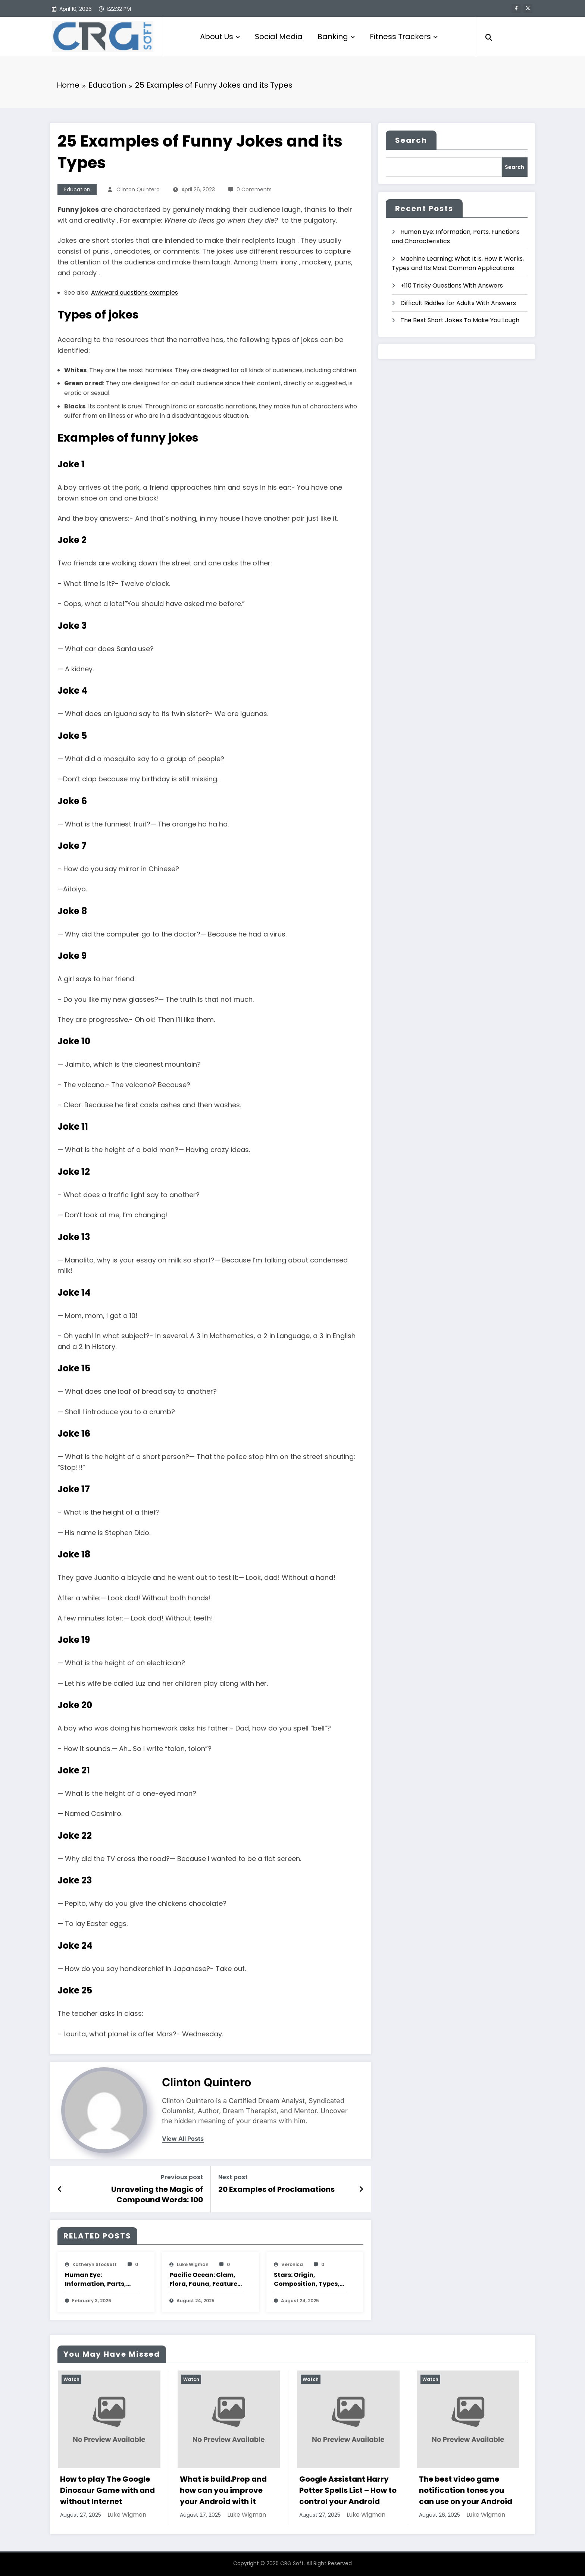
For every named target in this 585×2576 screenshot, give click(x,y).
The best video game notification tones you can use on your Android (465, 2490)
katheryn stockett (94, 2264)
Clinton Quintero (138, 189)
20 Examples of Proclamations (276, 2189)
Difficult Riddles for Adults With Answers (458, 303)
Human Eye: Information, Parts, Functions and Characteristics (95, 2279)
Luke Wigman (193, 2264)
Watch (71, 2379)
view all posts (183, 2138)
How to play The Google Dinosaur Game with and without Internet (107, 2490)
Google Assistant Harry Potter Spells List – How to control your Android (348, 2490)
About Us (220, 36)
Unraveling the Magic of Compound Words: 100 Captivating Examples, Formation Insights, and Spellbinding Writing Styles (137, 2194)
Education (77, 189)
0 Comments (254, 189)
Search (411, 140)
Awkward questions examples (134, 292)
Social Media (279, 36)
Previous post (182, 2177)
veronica (292, 2264)
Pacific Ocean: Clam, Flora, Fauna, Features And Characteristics (205, 2279)
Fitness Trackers (404, 36)
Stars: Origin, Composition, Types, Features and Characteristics (307, 2279)
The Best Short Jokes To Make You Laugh (459, 320)
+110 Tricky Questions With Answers (451, 285)
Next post (233, 2177)
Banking (336, 36)
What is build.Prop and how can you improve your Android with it (223, 2490)
